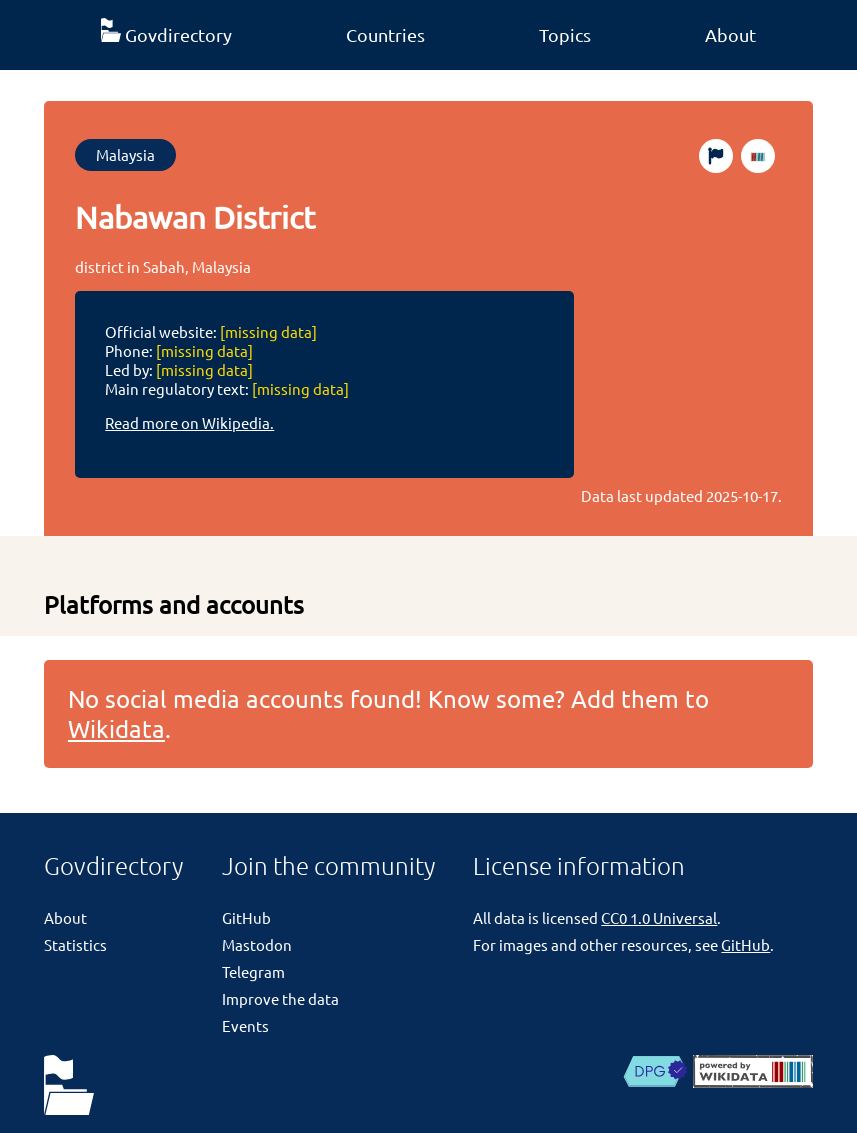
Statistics (75, 944)
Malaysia (125, 154)
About (730, 34)
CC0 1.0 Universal (659, 917)
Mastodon (257, 944)
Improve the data (280, 998)
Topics (565, 34)
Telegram (253, 971)
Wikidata (116, 728)
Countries (385, 34)
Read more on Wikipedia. (189, 422)
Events (245, 1025)
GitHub (246, 917)
